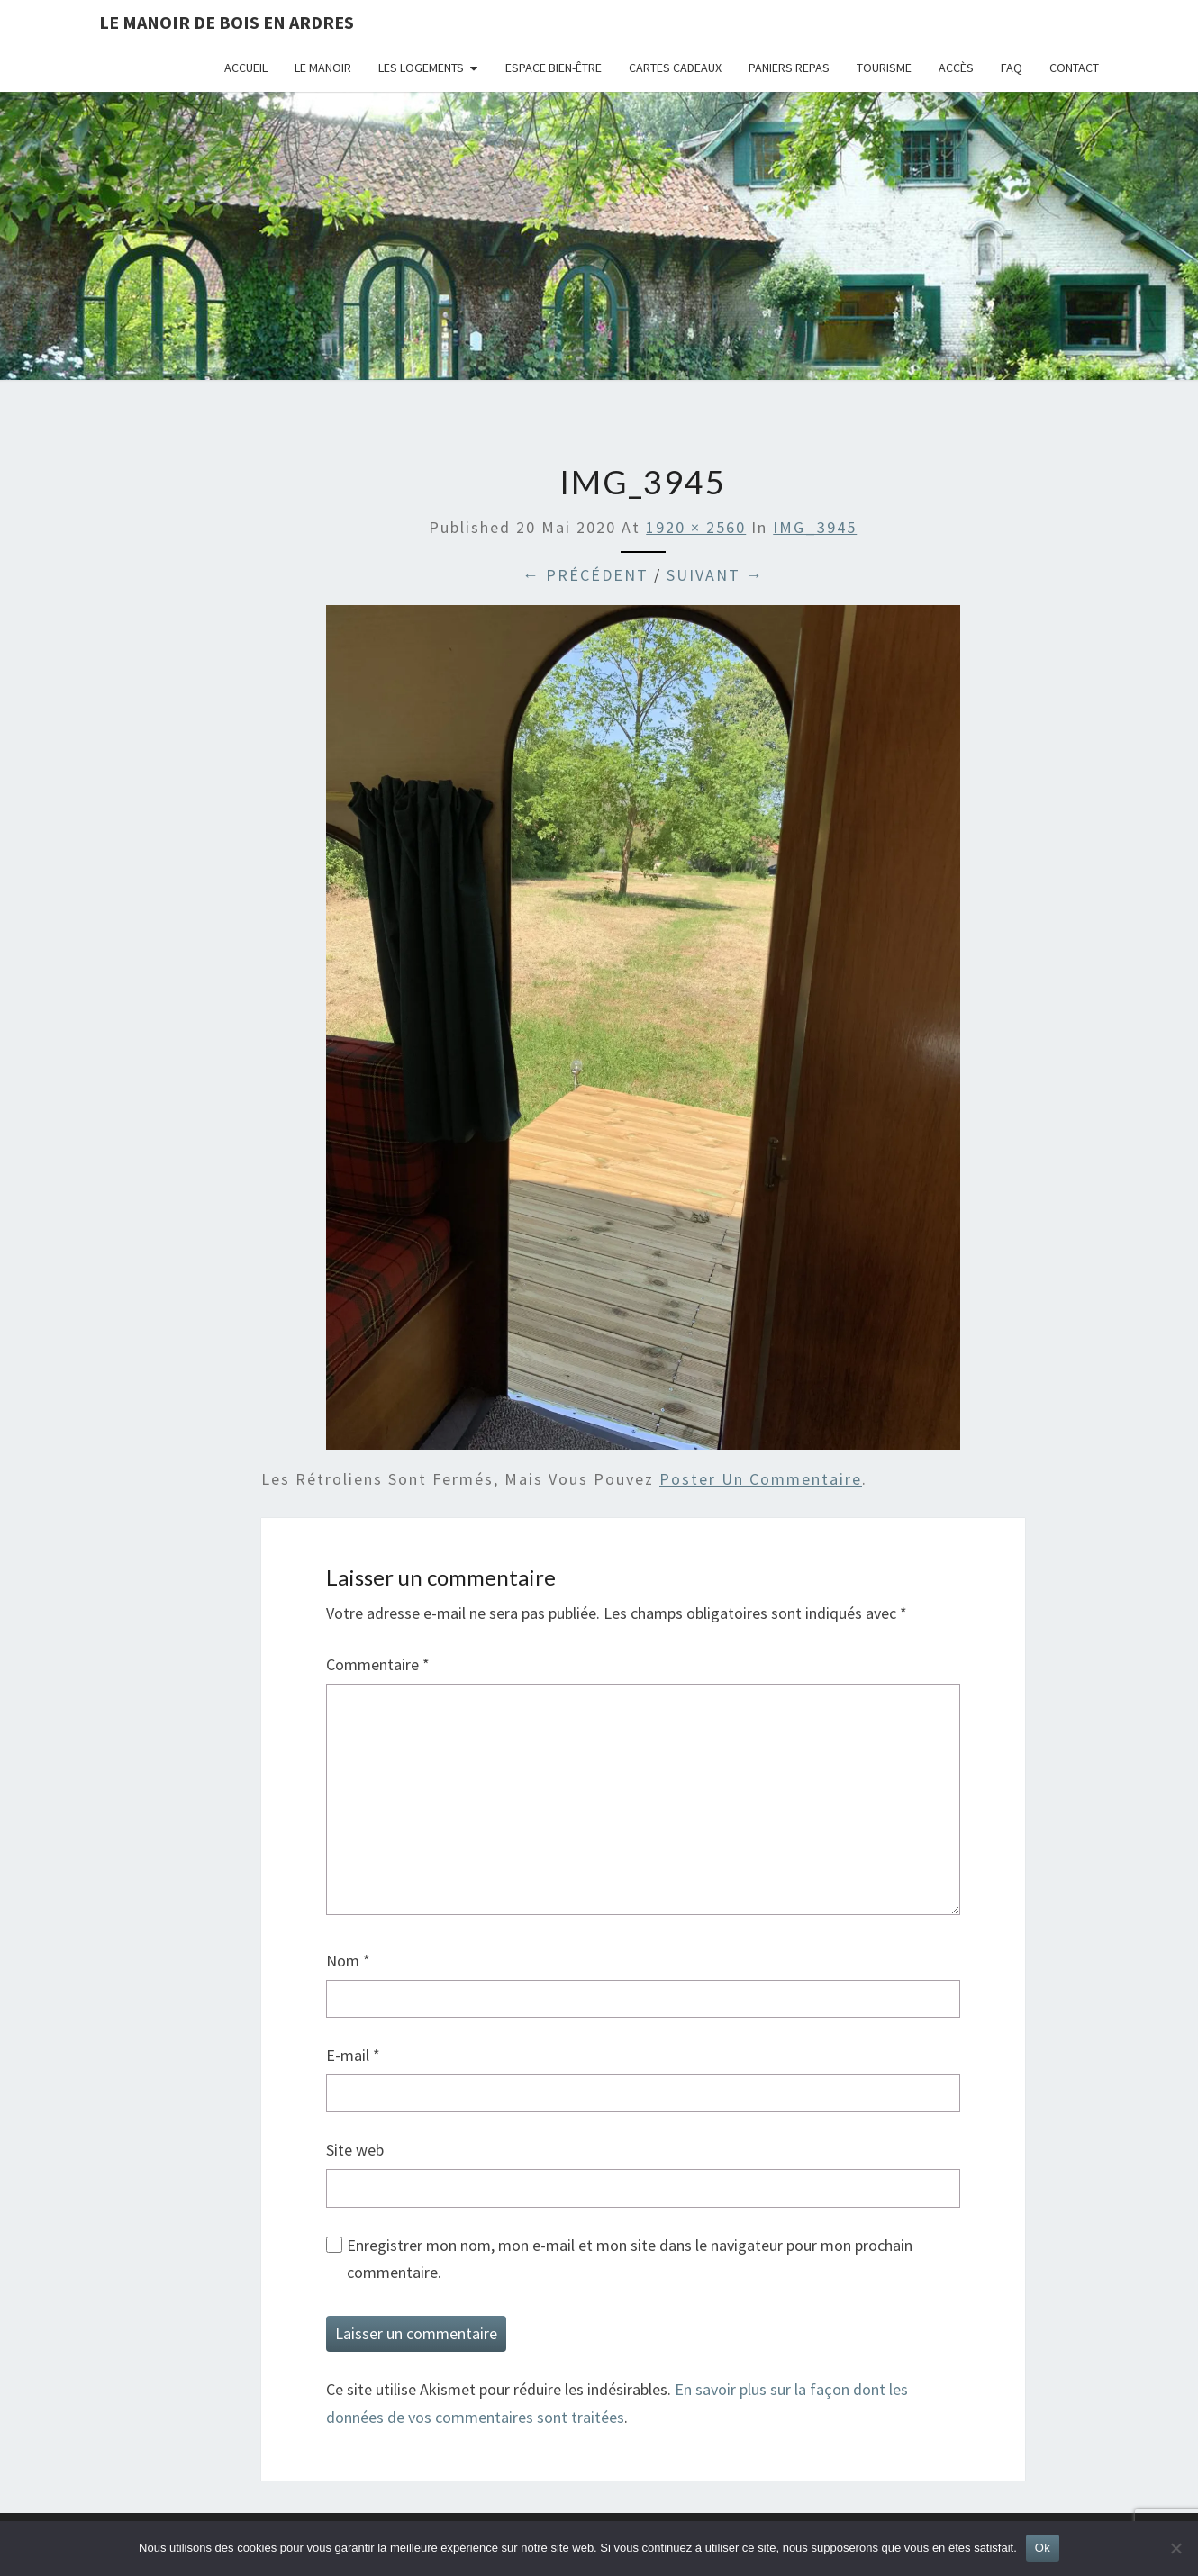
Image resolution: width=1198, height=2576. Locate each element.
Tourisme (884, 67)
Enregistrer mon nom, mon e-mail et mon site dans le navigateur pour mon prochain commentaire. (629, 2259)
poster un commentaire (760, 1479)
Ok (1042, 2547)
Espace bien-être (553, 67)
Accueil (246, 67)
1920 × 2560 (696, 527)
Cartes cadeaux (675, 67)
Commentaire (378, 1664)
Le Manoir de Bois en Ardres (226, 22)
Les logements (421, 67)
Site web (355, 2149)
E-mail (353, 2055)
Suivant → (715, 575)
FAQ (1011, 67)
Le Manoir (323, 67)
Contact (1074, 67)
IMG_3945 (815, 527)
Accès (956, 67)
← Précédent (585, 575)
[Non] (1175, 2548)
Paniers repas (789, 67)
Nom (348, 1960)
